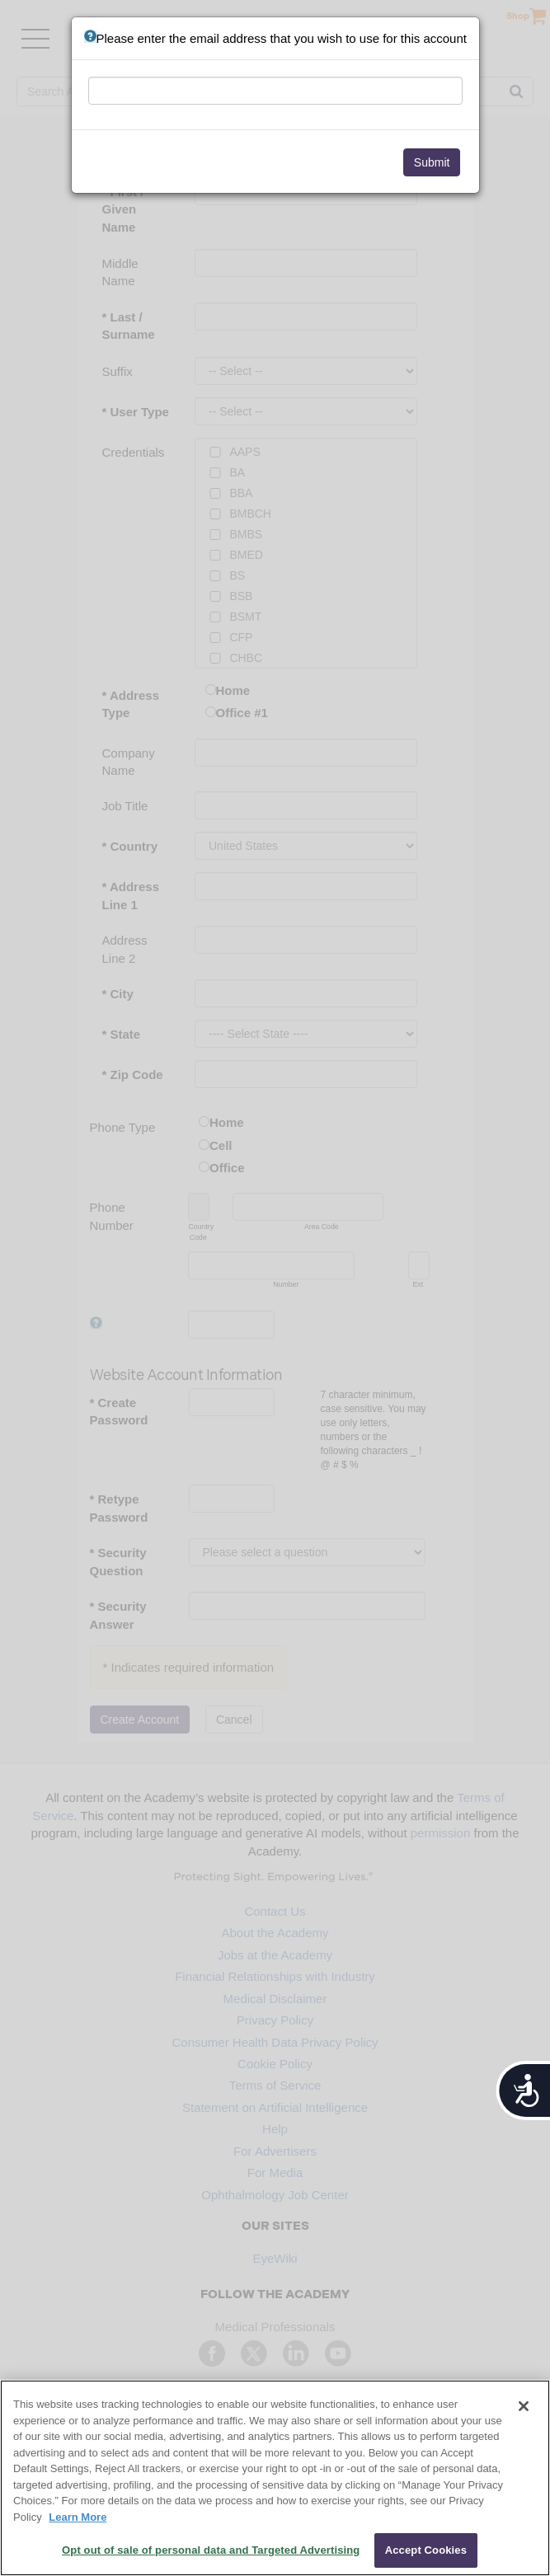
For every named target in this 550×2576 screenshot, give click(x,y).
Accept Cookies (426, 2550)
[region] (275, 2478)
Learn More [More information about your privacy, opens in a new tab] (77, 2517)
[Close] (523, 2406)
